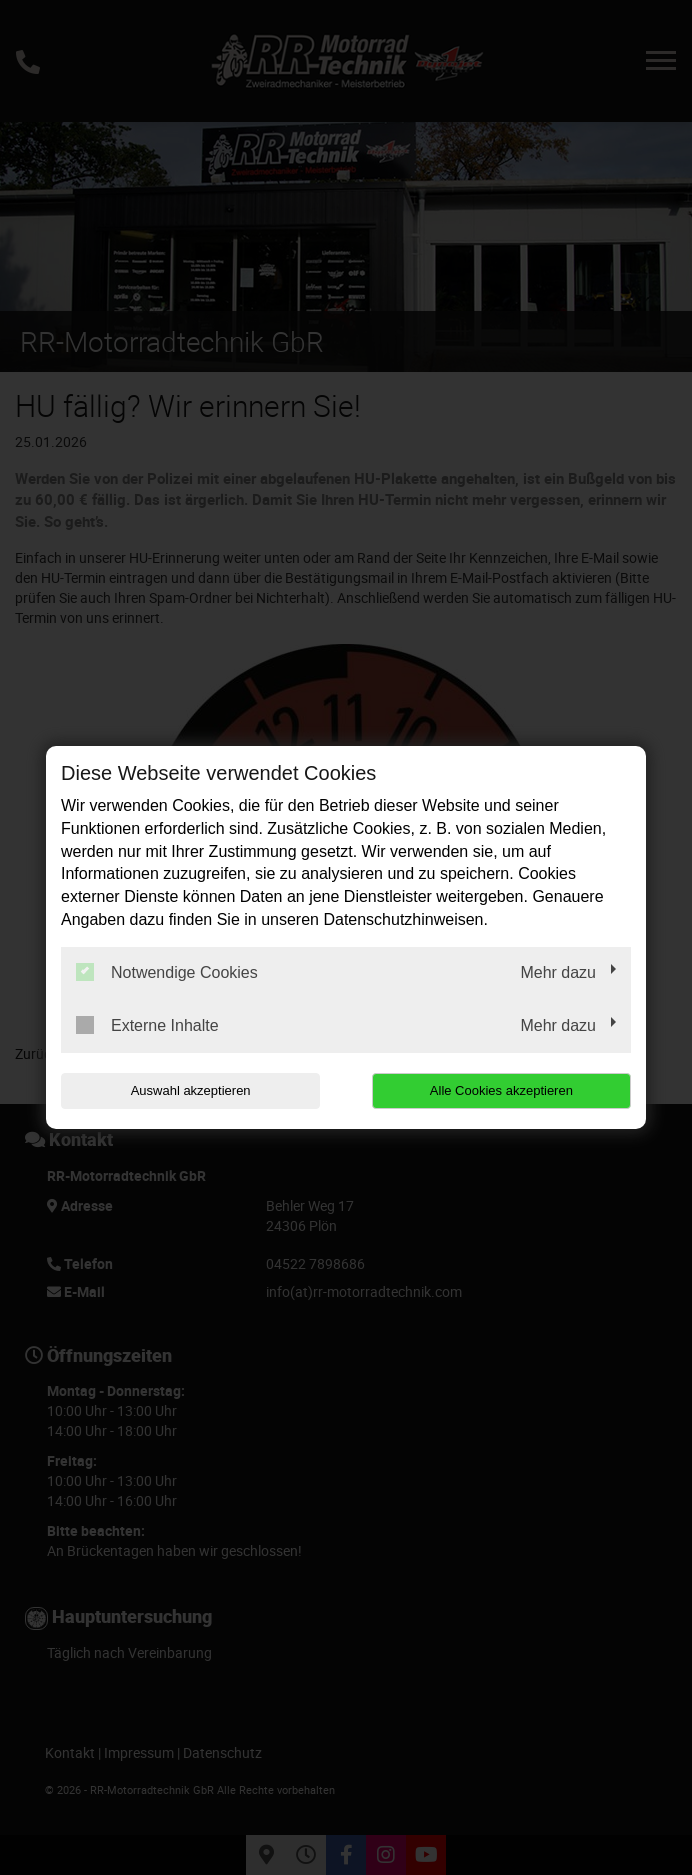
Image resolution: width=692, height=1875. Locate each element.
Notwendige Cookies (167, 972)
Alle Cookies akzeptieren (502, 1090)
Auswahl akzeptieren (189, 1090)
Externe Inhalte (147, 1025)
